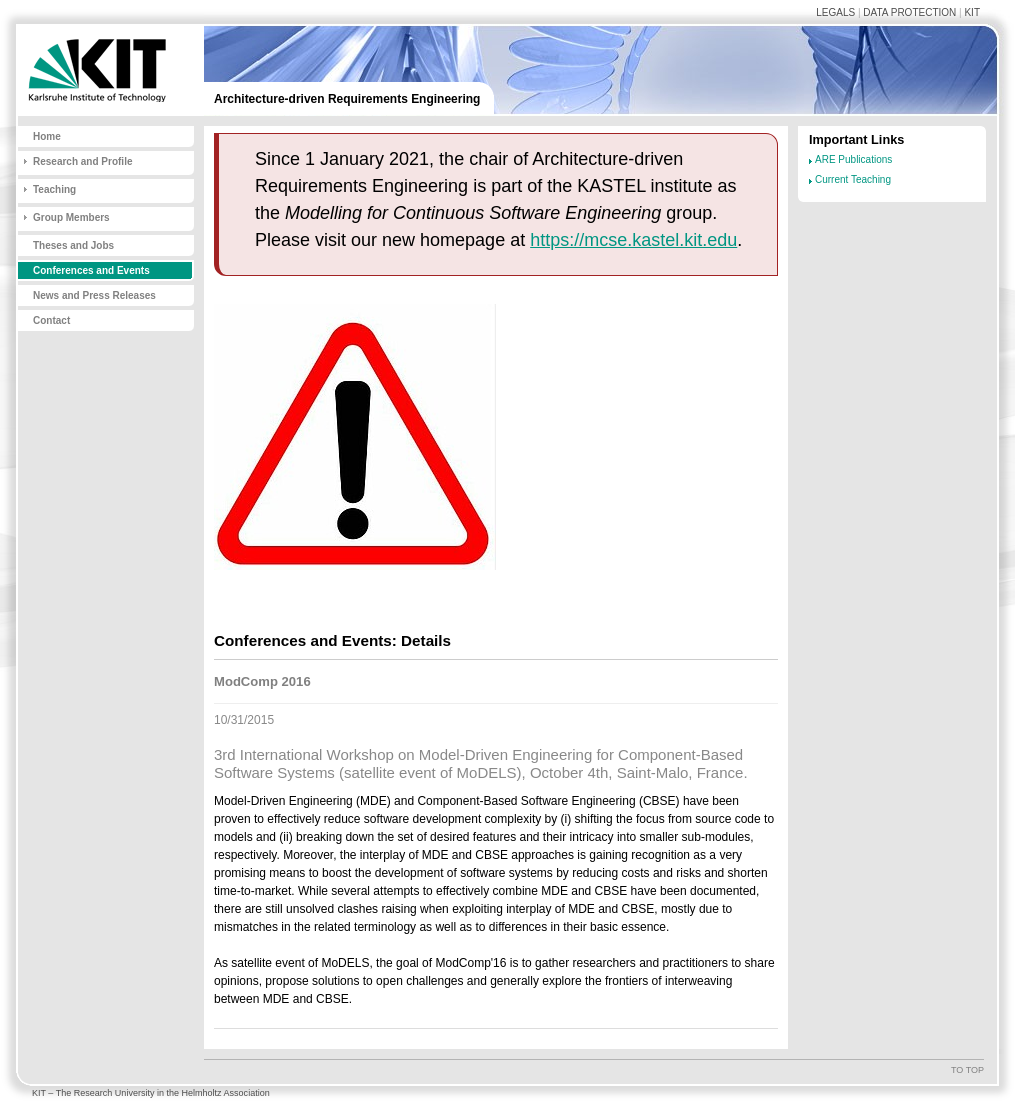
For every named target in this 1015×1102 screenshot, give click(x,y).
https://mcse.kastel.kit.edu (633, 240)
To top (967, 1070)
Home (47, 136)
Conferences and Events (91, 270)
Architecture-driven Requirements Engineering (347, 99)
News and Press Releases (94, 295)
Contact (51, 320)
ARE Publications (853, 159)
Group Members (71, 217)
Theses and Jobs (73, 245)
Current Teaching (853, 179)
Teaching (54, 189)
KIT (972, 12)
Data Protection (909, 12)
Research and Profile (82, 161)
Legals (835, 12)
